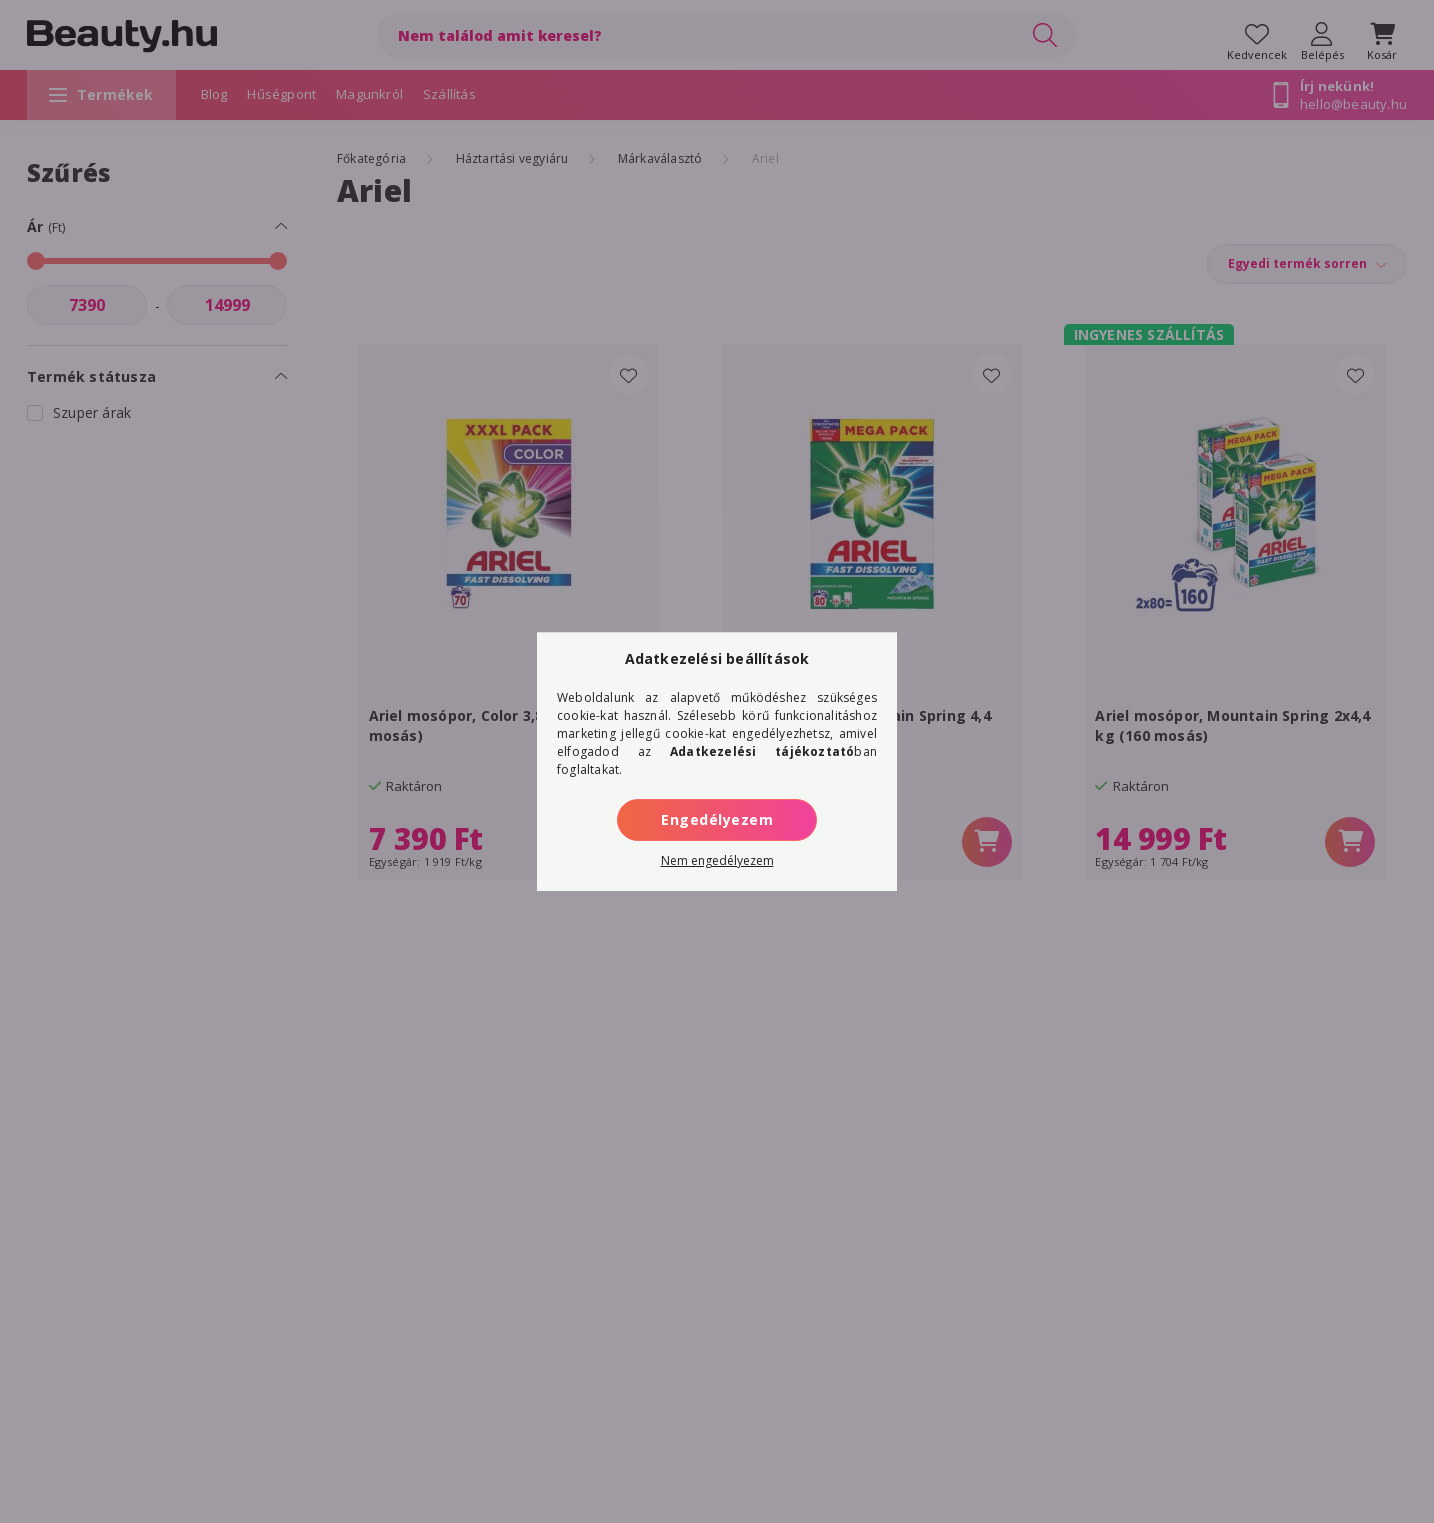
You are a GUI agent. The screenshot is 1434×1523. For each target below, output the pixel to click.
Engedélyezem (717, 819)
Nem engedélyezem (717, 860)
